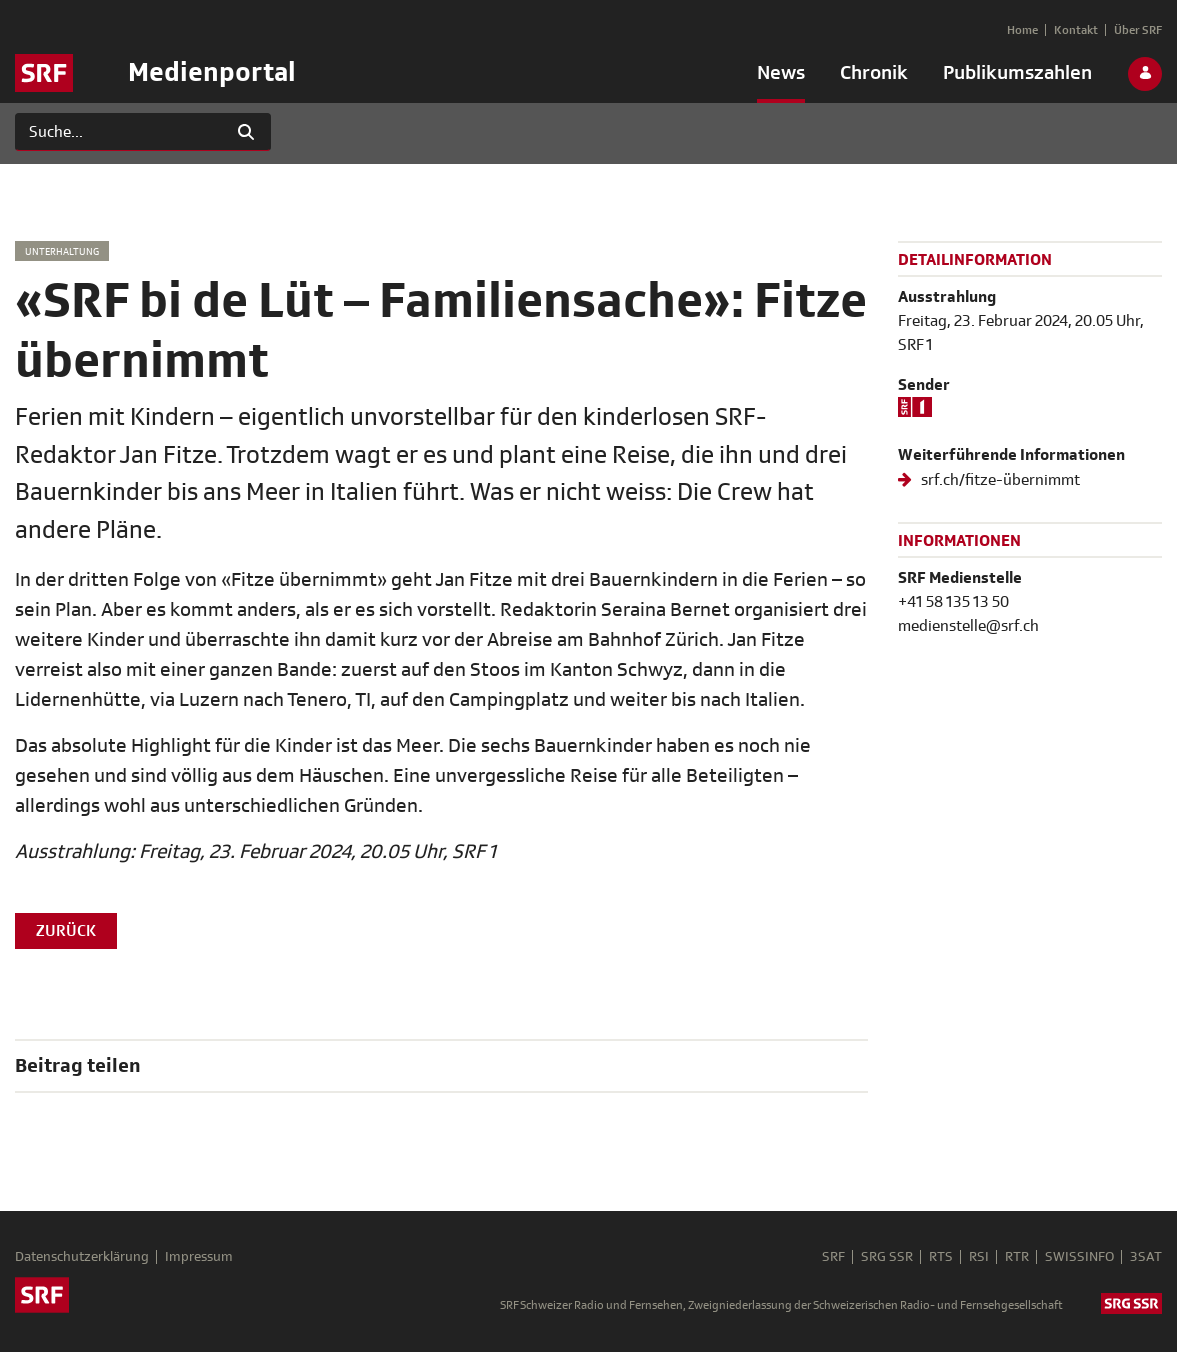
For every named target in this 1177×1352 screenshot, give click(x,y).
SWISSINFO (1079, 1257)
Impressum (199, 1257)
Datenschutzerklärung (82, 1257)
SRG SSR (887, 1257)
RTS (941, 1257)
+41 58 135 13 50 (953, 602)
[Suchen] (118, 132)
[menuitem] (781, 77)
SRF (833, 1257)
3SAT (1146, 1257)
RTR (1017, 1257)
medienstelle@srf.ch (968, 626)
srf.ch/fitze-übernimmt (999, 480)
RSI (979, 1257)
